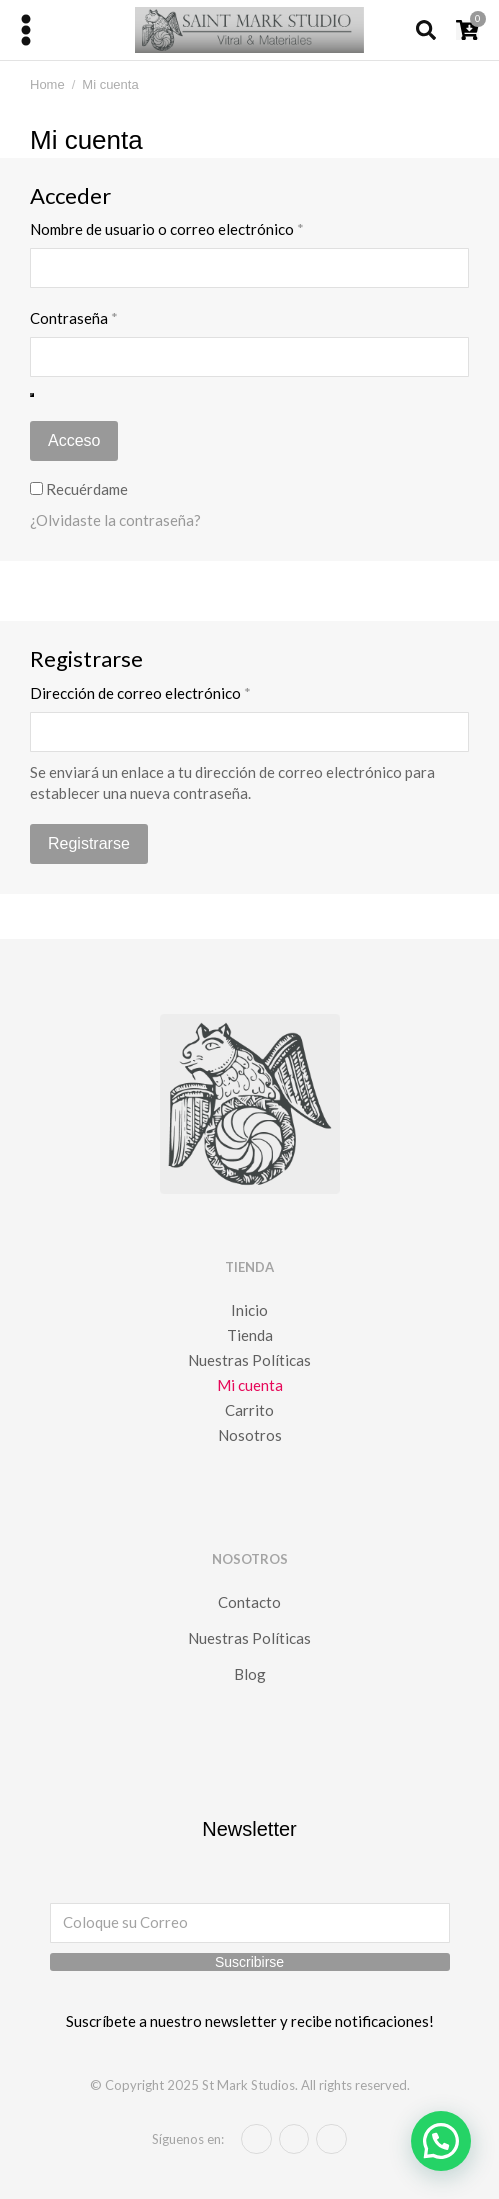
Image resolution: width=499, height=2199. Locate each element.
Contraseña (113, 317)
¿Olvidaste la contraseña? (115, 520)
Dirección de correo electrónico (179, 692)
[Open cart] (467, 30)
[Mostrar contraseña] (32, 395)
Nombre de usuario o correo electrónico (206, 228)
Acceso (74, 440)
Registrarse (89, 843)
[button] (441, 2141)
